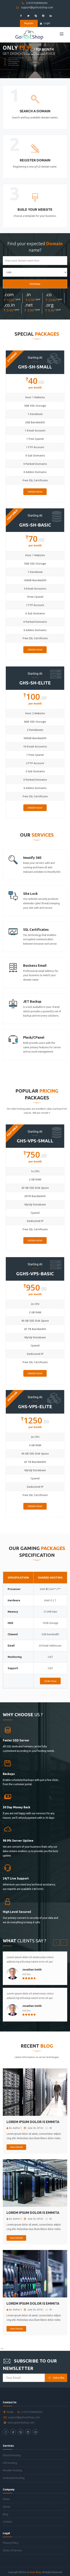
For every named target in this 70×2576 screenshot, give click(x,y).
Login (45, 23)
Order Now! (35, 491)
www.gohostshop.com (20, 2422)
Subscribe (56, 2378)
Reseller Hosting (12, 2470)
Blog (5, 2514)
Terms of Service (12, 2550)
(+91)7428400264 (34, 2)
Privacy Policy (10, 2542)
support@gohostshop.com (34, 7)
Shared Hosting (12, 2455)
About (6, 2506)
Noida (10, 2411)
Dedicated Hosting (13, 2477)
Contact (7, 2521)
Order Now (50, 1681)
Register (28, 23)
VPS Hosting (10, 2462)
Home (6, 2499)
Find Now (35, 283)
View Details (16, 2147)
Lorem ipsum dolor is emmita (33, 2122)
